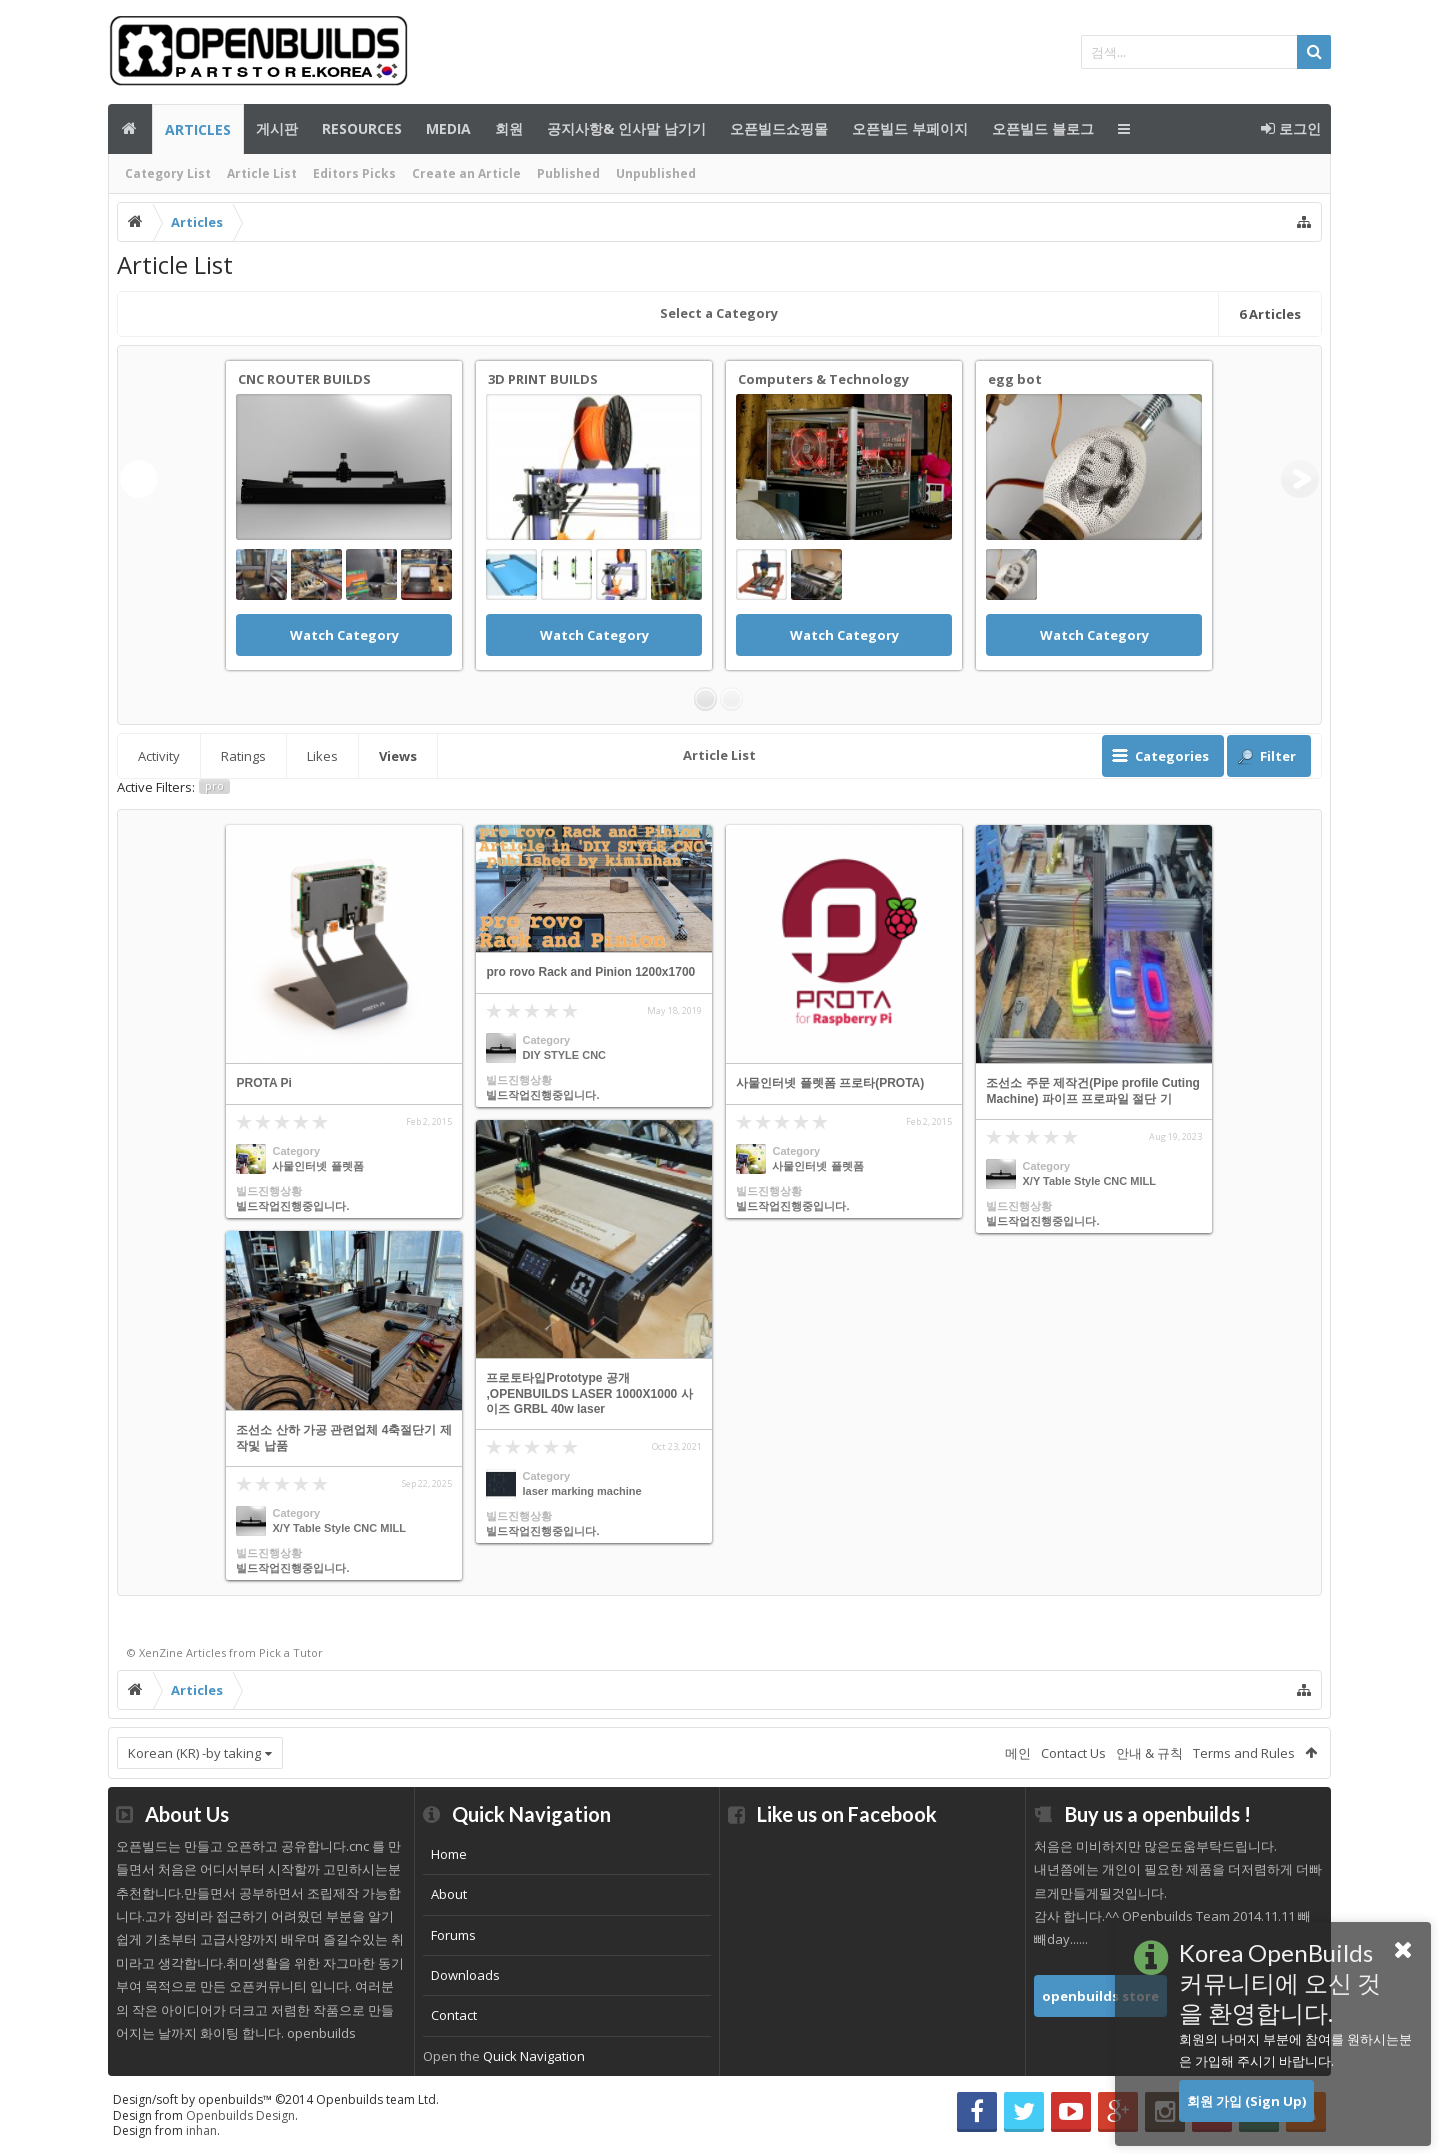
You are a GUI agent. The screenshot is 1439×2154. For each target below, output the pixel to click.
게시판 (277, 128)
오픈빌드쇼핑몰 (779, 128)
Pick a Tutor (291, 1652)
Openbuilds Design (240, 2115)
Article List (262, 173)
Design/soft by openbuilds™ (276, 2099)
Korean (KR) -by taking (194, 1753)
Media (448, 128)
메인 (130, 129)
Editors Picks (354, 173)
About (449, 1894)
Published (568, 173)
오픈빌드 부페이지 (910, 128)
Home (449, 1854)
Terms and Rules (1244, 1753)
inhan (201, 2130)
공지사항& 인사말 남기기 (626, 128)
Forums (453, 1935)
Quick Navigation (534, 2056)
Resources (362, 128)
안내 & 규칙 (1149, 1753)
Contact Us (1073, 1753)
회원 (509, 128)
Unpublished (656, 173)
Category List (168, 173)
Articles (198, 129)
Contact (454, 2015)
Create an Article (466, 173)
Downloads (465, 1975)
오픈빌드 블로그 (1043, 128)
